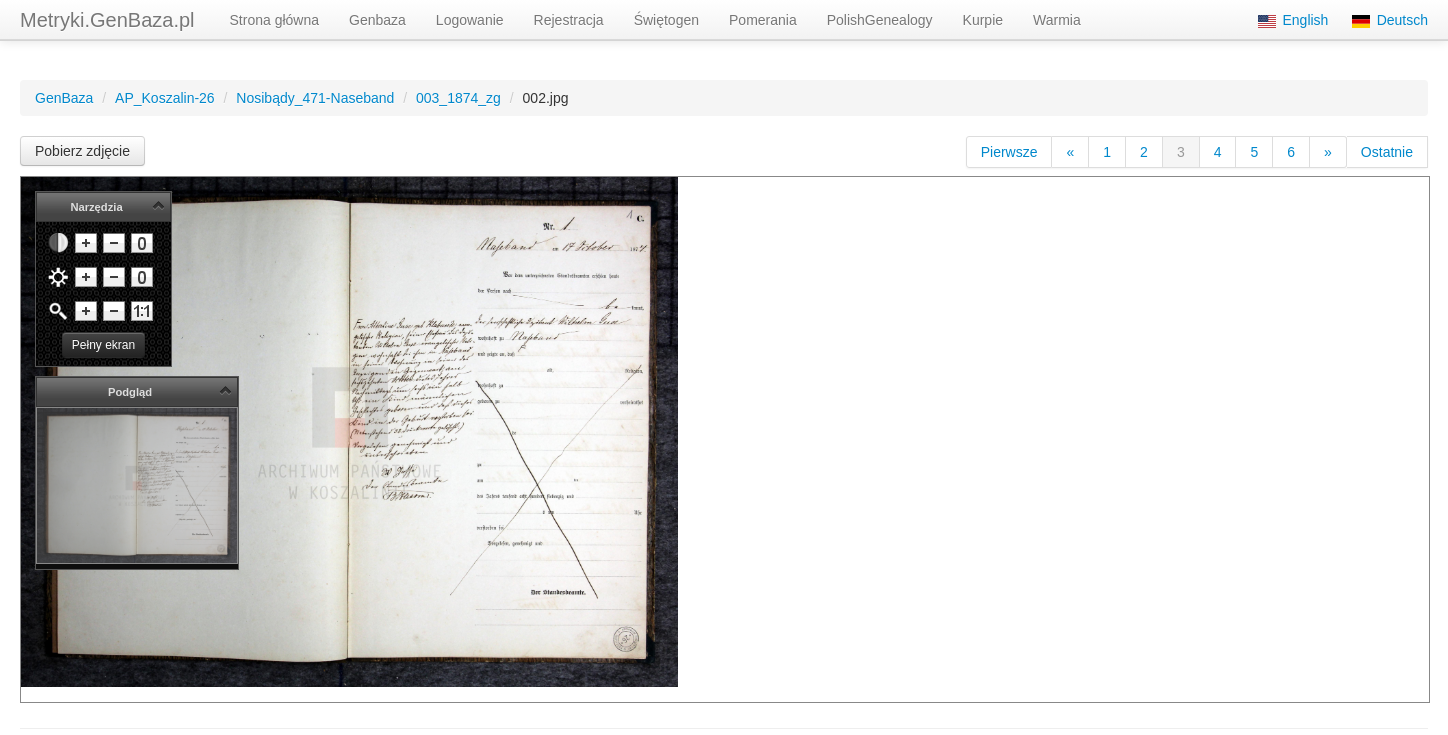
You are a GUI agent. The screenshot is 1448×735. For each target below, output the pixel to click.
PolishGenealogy (880, 20)
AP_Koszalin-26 (165, 98)
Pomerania (763, 20)
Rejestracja (569, 20)
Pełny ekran (103, 345)
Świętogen (666, 20)
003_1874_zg (458, 98)
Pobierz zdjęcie (82, 151)
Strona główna (275, 20)
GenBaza (64, 98)
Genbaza (377, 20)
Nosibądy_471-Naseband (315, 98)
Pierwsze (1009, 152)
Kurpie (983, 20)
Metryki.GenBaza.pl (107, 20)
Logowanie (470, 20)
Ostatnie (1387, 152)
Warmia (1057, 20)
